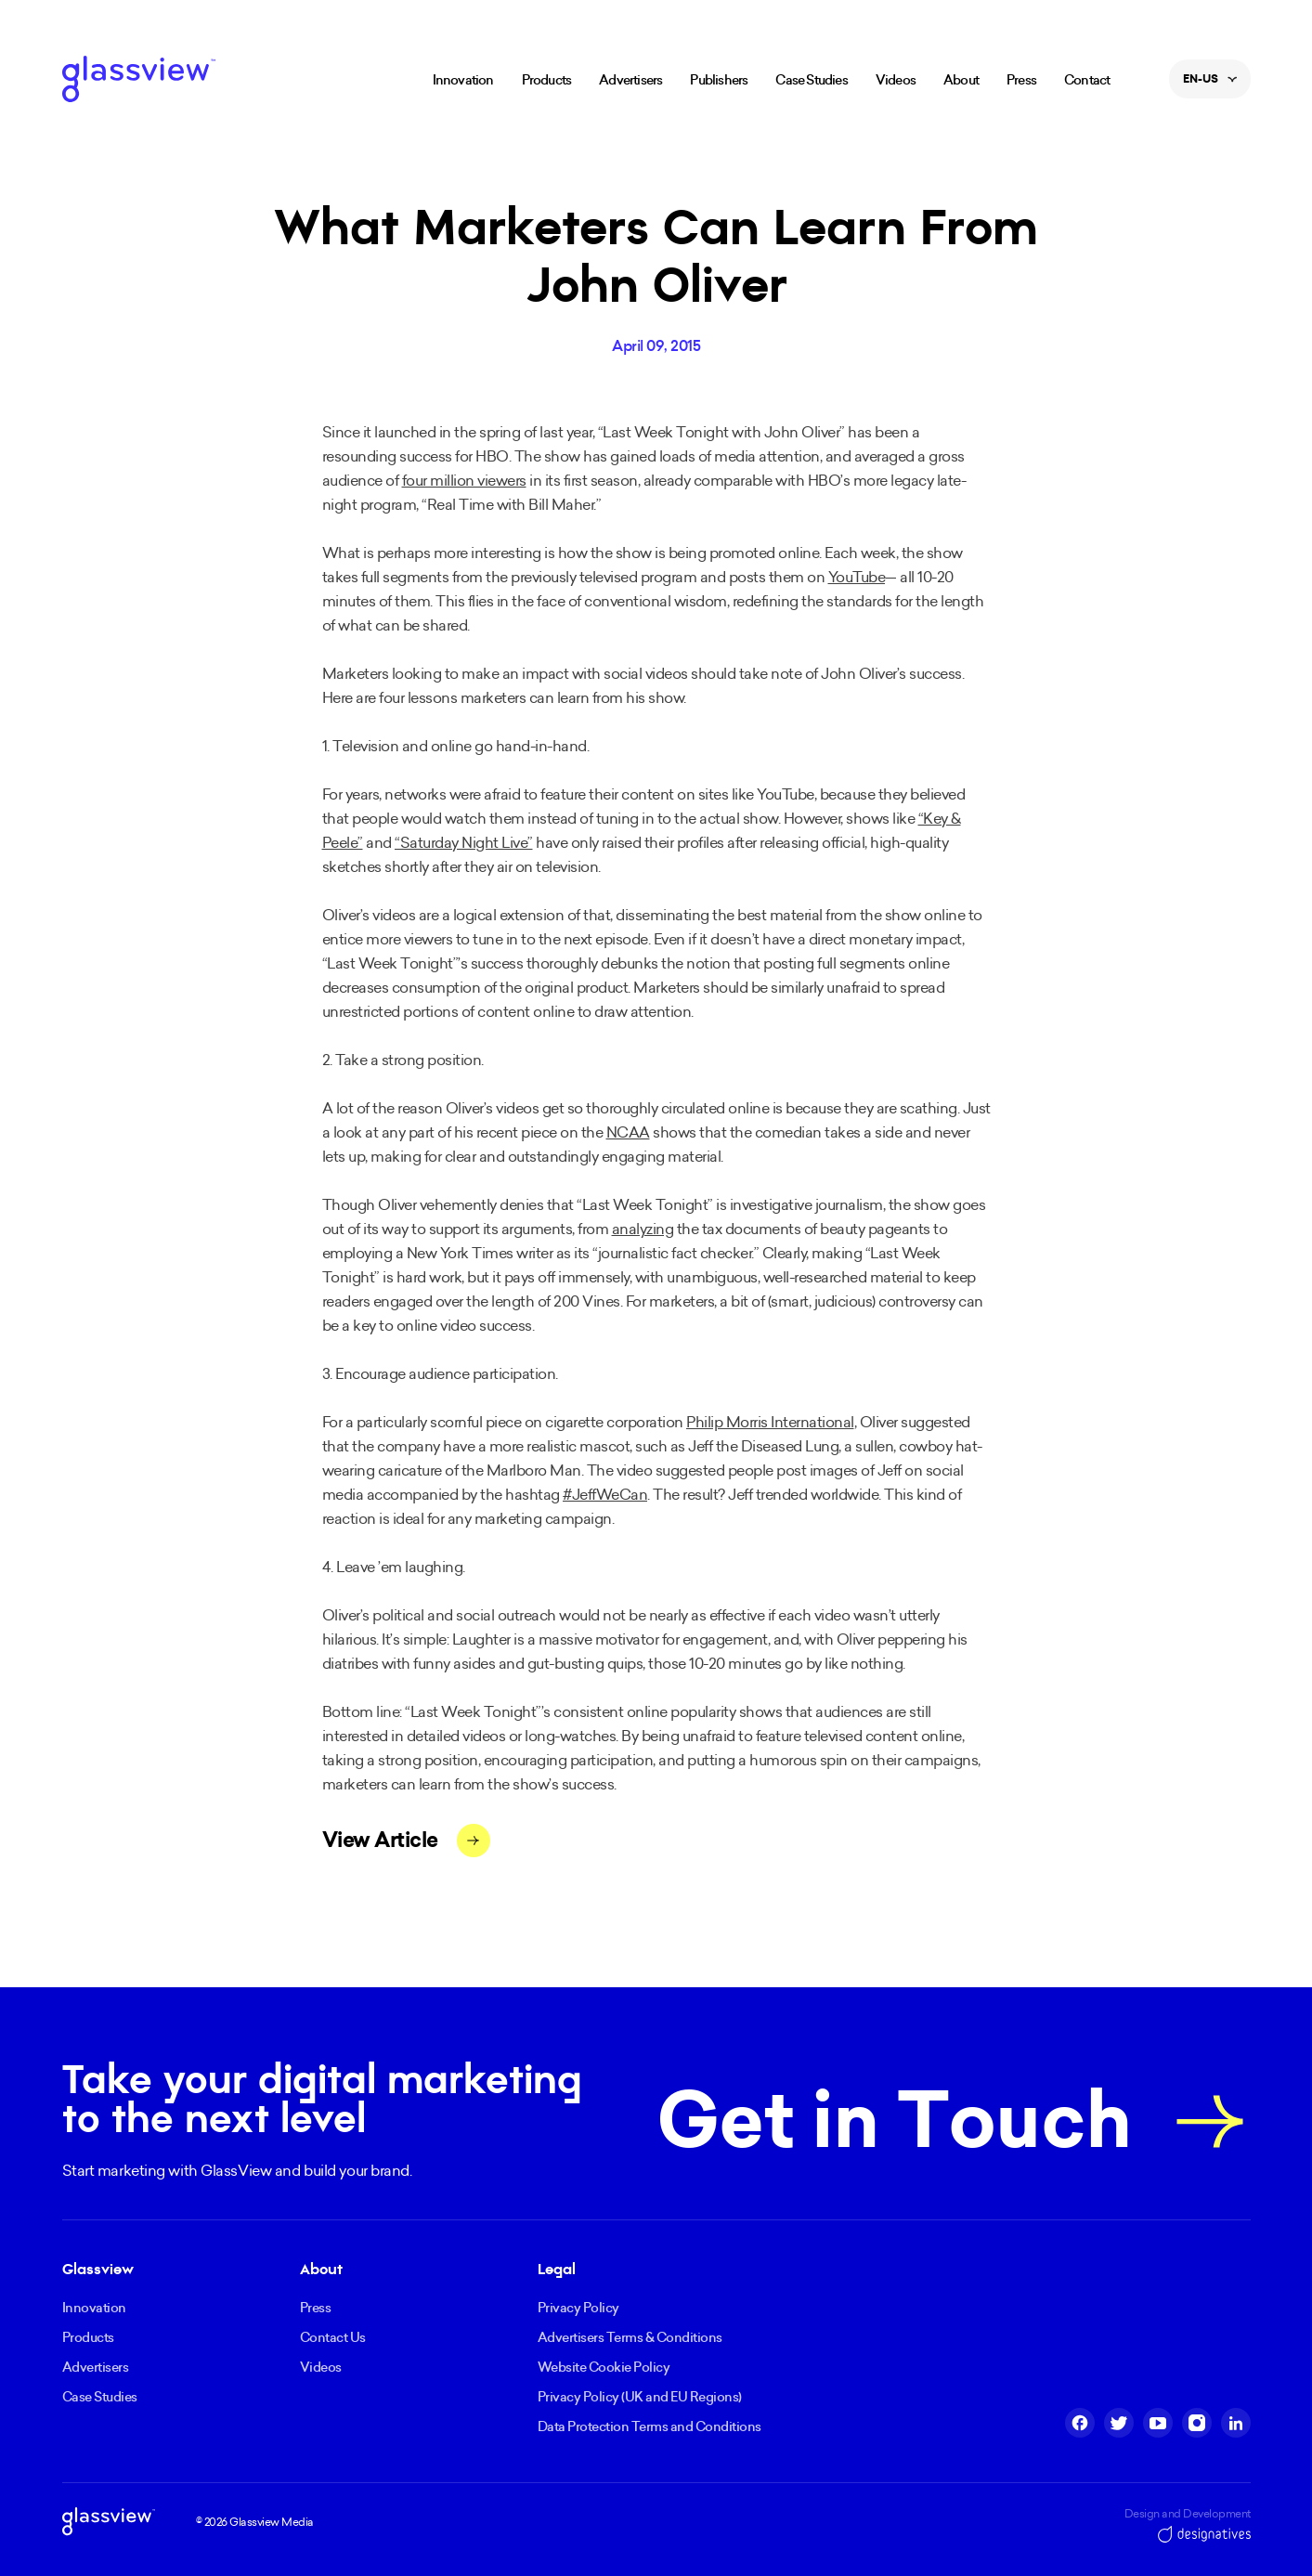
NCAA (628, 1132)
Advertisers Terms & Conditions (630, 2337)
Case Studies (811, 80)
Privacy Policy (578, 2307)
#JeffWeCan (605, 1494)
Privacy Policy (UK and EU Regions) (640, 2396)
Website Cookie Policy (604, 2367)
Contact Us (333, 2337)
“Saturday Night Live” (464, 842)
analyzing (643, 1228)
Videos (896, 80)
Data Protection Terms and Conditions (649, 2426)
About (961, 80)
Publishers (718, 80)
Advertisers (630, 80)
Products (547, 80)
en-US (1210, 84)
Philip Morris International (770, 1422)
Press (1021, 80)
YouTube (857, 576)
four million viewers (464, 480)
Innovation (463, 80)
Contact (1087, 80)
